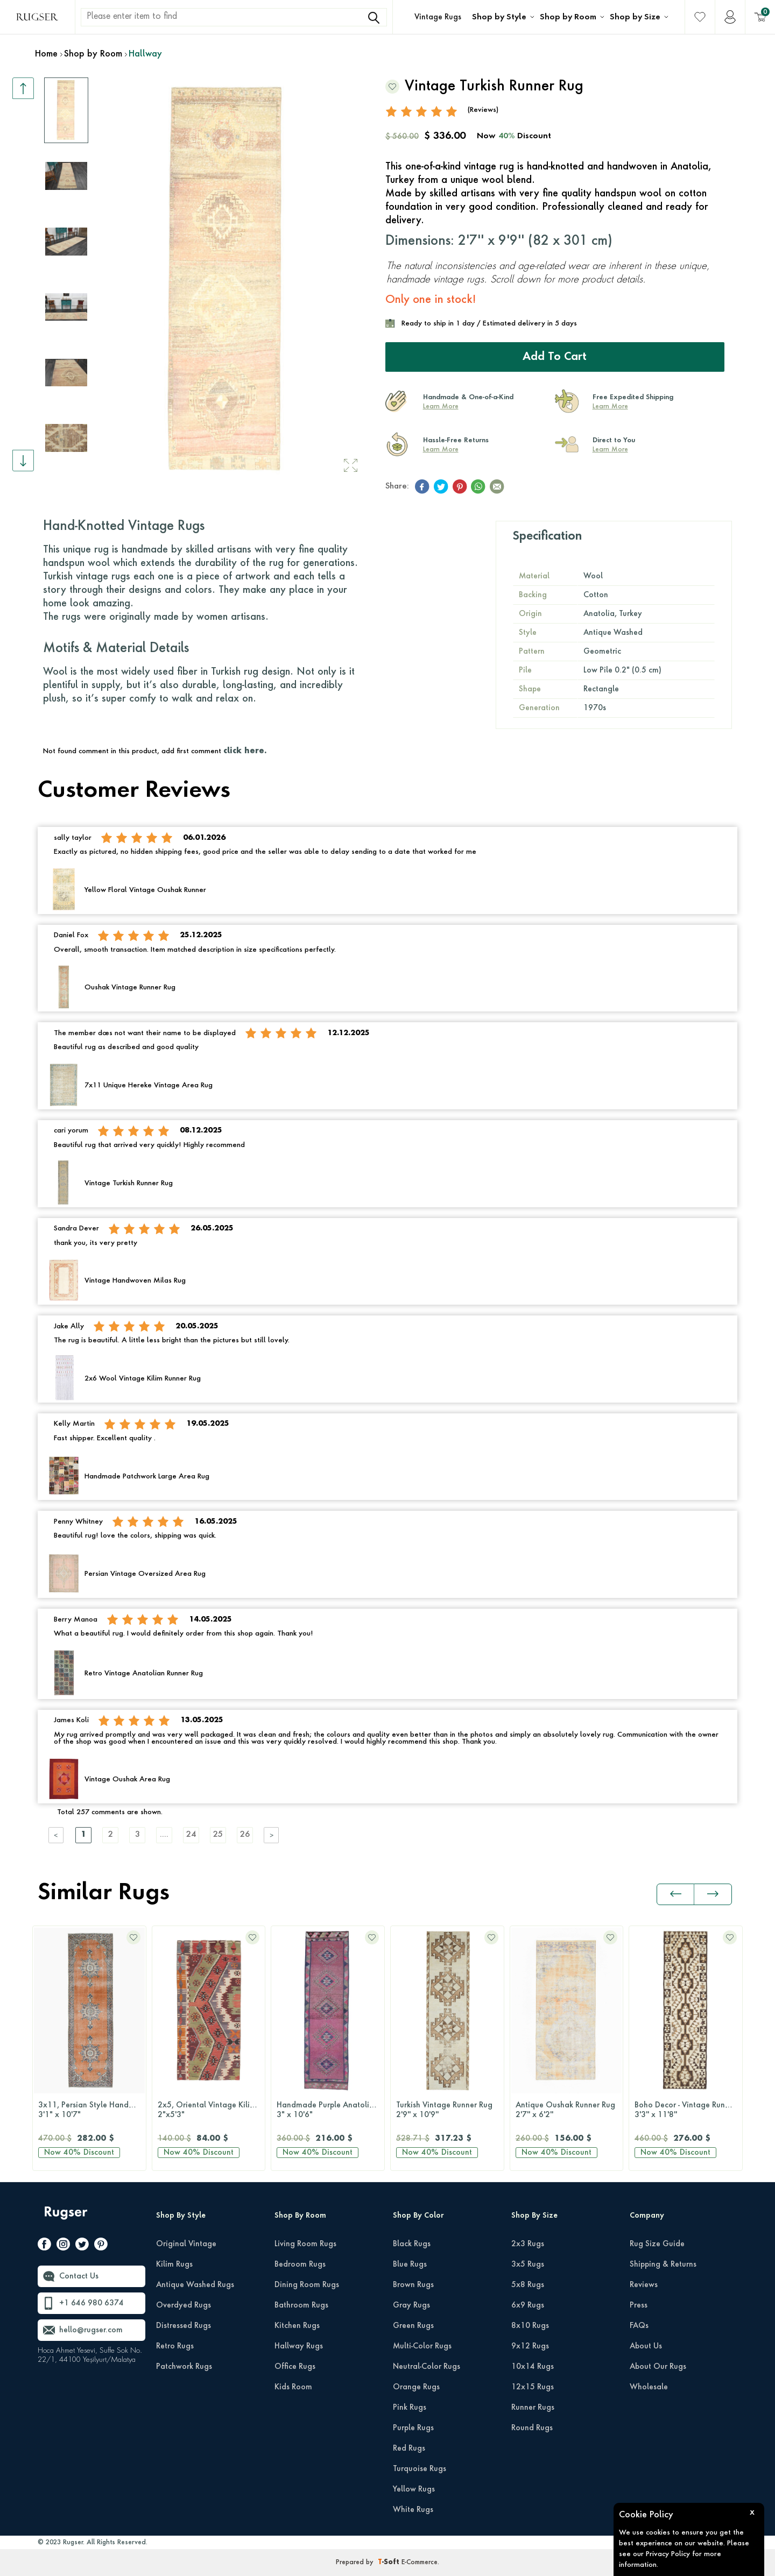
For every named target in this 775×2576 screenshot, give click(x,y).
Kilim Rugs (174, 2264)
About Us (646, 2346)
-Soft (389, 2562)
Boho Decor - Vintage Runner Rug (688, 2110)
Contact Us (78, 2276)
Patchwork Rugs (184, 2366)
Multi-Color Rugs (422, 2346)
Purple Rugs (413, 2428)
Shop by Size (635, 17)
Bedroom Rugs (300, 2264)
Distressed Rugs (183, 2326)
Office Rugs (294, 2366)
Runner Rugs (532, 2407)
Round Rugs (532, 2428)
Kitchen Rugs (297, 2326)
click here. (244, 751)
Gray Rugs (411, 2305)
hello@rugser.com (91, 2330)
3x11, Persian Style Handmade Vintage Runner (92, 2110)
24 (191, 1835)
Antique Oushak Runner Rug (567, 2110)
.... (164, 1835)
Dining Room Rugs (306, 2285)
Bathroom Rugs (301, 2305)
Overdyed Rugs (183, 2305)
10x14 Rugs (532, 2366)
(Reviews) (483, 110)
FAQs (639, 2326)
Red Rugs (409, 2448)
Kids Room (293, 2387)
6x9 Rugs (527, 2305)
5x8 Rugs (527, 2285)
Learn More (441, 407)
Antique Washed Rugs (195, 2285)
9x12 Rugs (530, 2346)
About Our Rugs (658, 2366)
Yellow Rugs (414, 2489)
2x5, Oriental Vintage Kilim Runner (211, 2110)
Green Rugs (413, 2326)
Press (638, 2305)
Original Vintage (186, 2244)
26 (245, 1835)
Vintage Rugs (437, 17)
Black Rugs (412, 2244)
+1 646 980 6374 (91, 2303)
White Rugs (413, 2510)
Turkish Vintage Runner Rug (447, 2110)
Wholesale (649, 2387)
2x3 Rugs (527, 2244)
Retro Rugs (175, 2346)
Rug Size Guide (657, 2244)
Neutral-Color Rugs (426, 2366)
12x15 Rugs (532, 2387)
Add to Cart (555, 357)
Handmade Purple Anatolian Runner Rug (330, 2110)
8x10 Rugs (530, 2326)
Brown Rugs (413, 2285)
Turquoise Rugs (419, 2469)
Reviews (644, 2285)
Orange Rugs (416, 2387)
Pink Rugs (409, 2407)
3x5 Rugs (527, 2264)
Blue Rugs (410, 2264)
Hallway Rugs (298, 2346)
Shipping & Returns (663, 2264)
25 (218, 1835)
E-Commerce (419, 2562)
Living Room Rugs (305, 2244)
